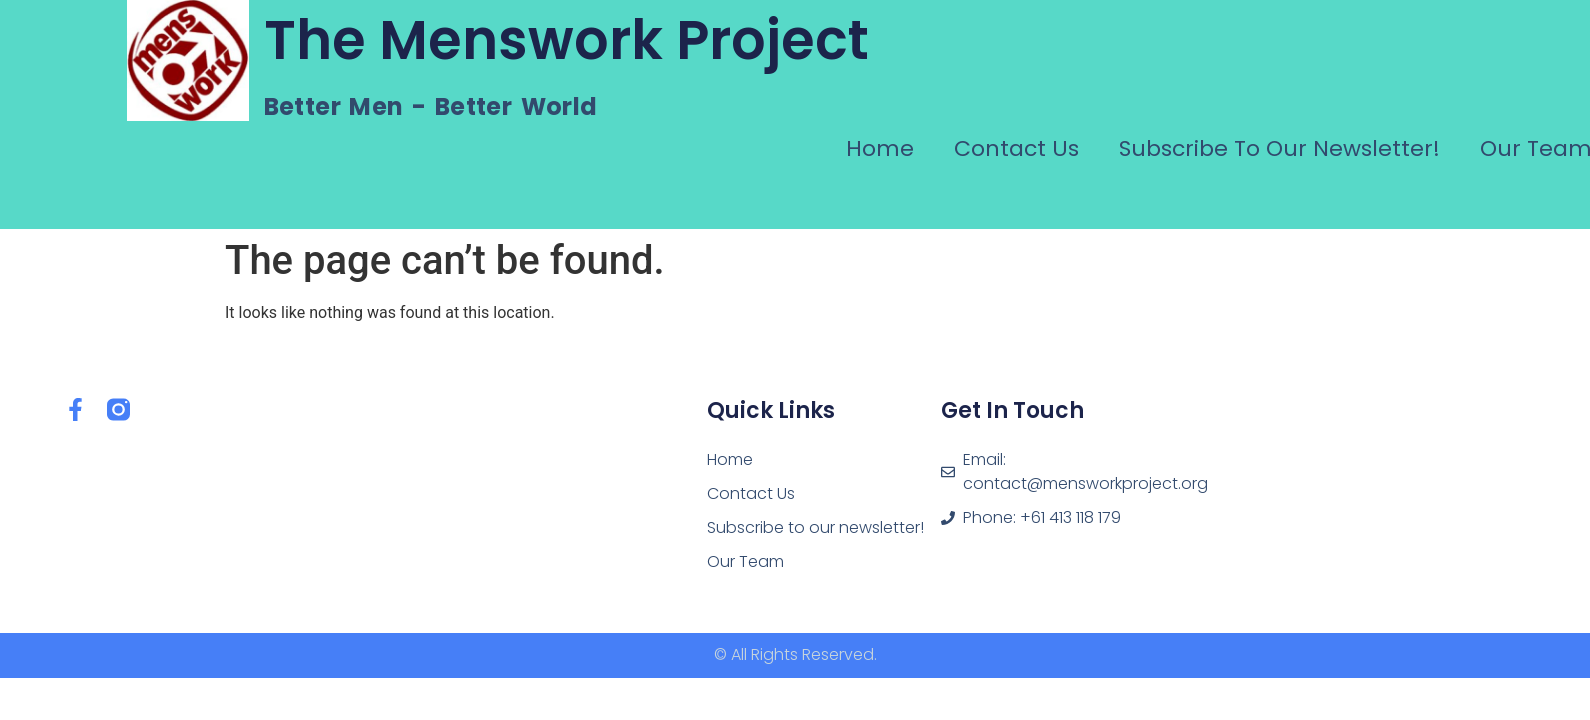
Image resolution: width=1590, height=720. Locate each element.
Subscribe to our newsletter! (1279, 148)
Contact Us (1016, 148)
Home (880, 148)
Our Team (745, 561)
